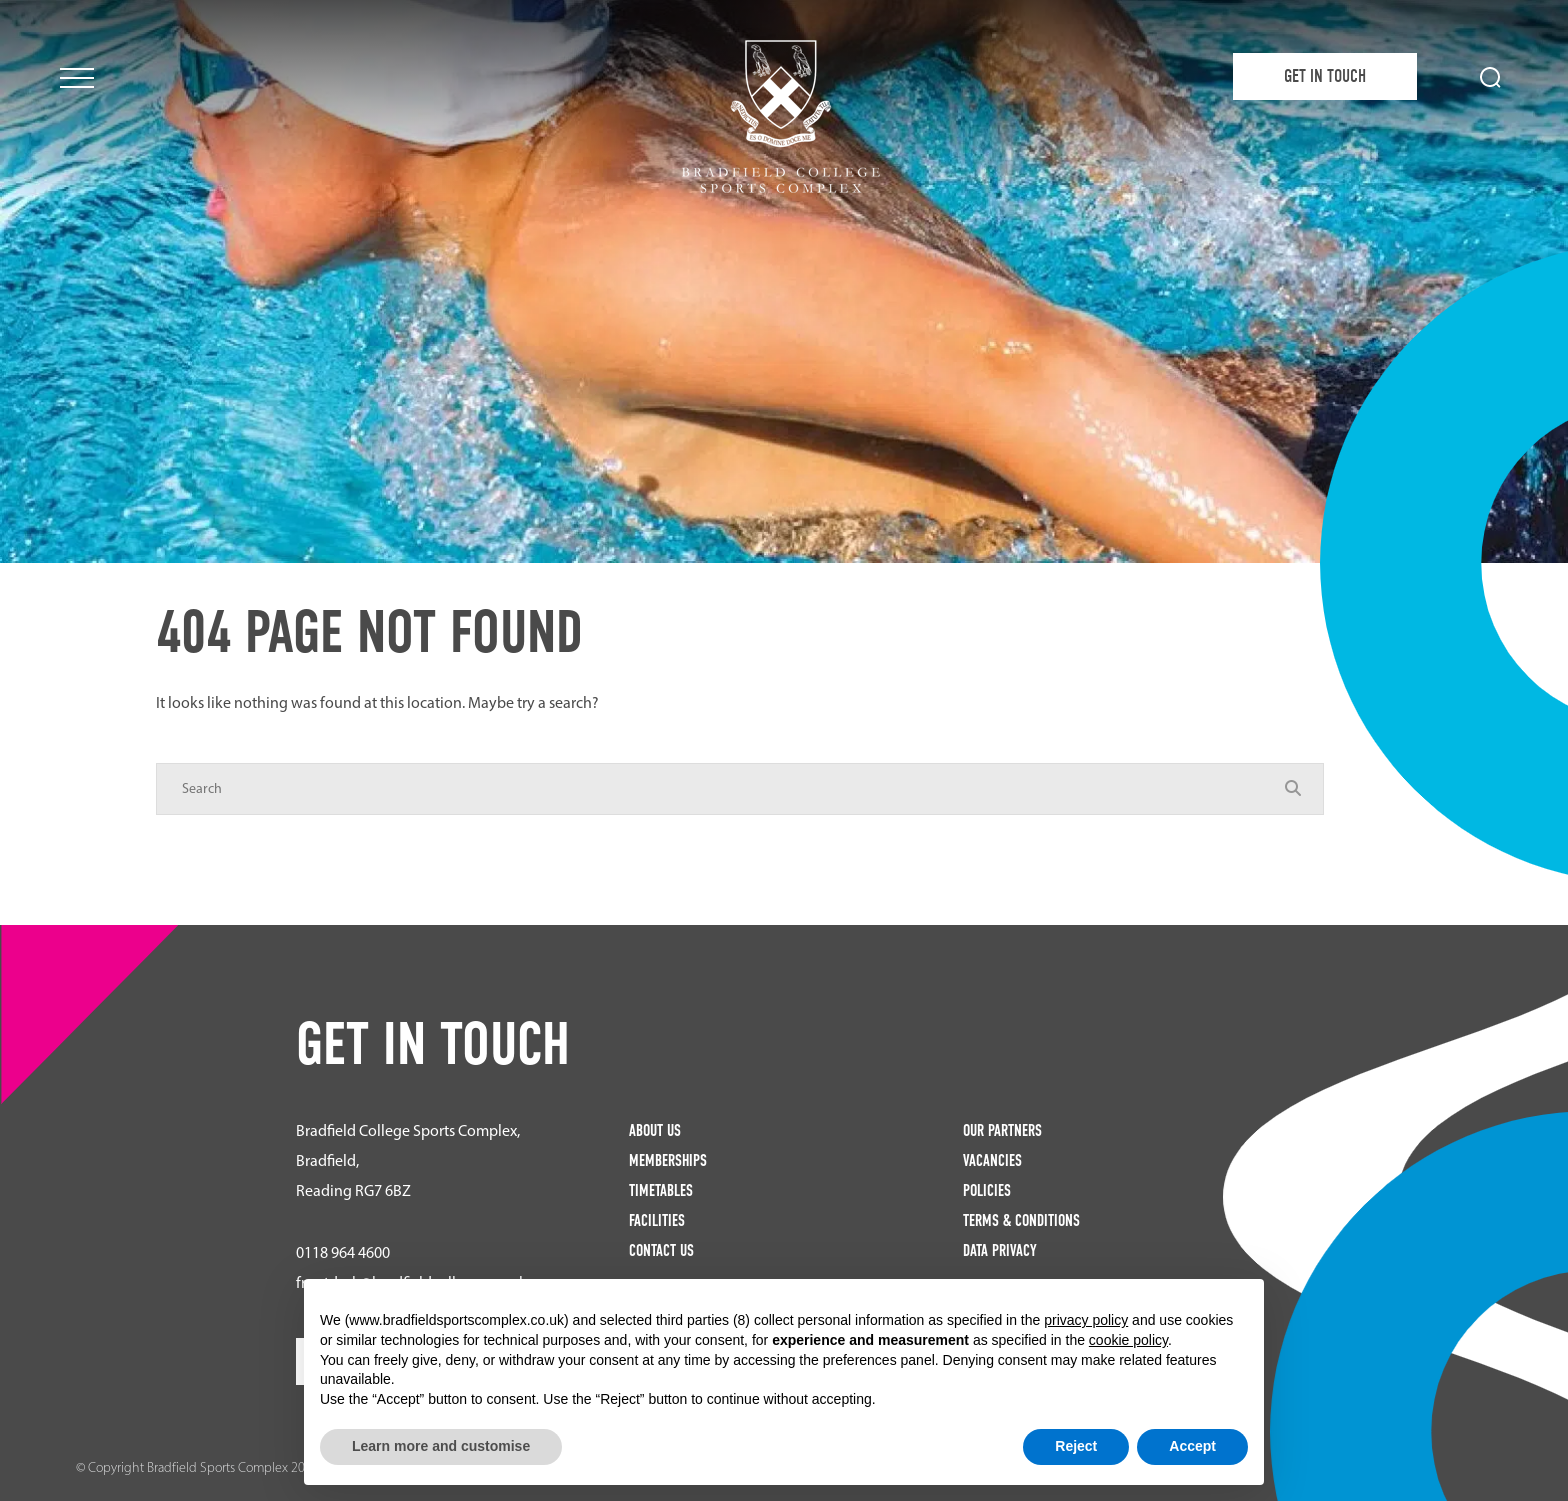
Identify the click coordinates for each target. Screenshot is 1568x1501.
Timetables (661, 1190)
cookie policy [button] (1128, 1340)
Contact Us (661, 1250)
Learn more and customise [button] (441, 1446)
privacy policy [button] (1086, 1320)
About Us (655, 1130)
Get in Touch (1325, 76)
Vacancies (992, 1160)
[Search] (720, 789)
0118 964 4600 (343, 1252)
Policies (987, 1190)
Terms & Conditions (1021, 1220)
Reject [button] (1076, 1446)
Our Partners (1002, 1130)
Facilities (657, 1220)
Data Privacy (1000, 1250)
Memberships (668, 1160)
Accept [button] (1192, 1446)
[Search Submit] (1490, 77)
